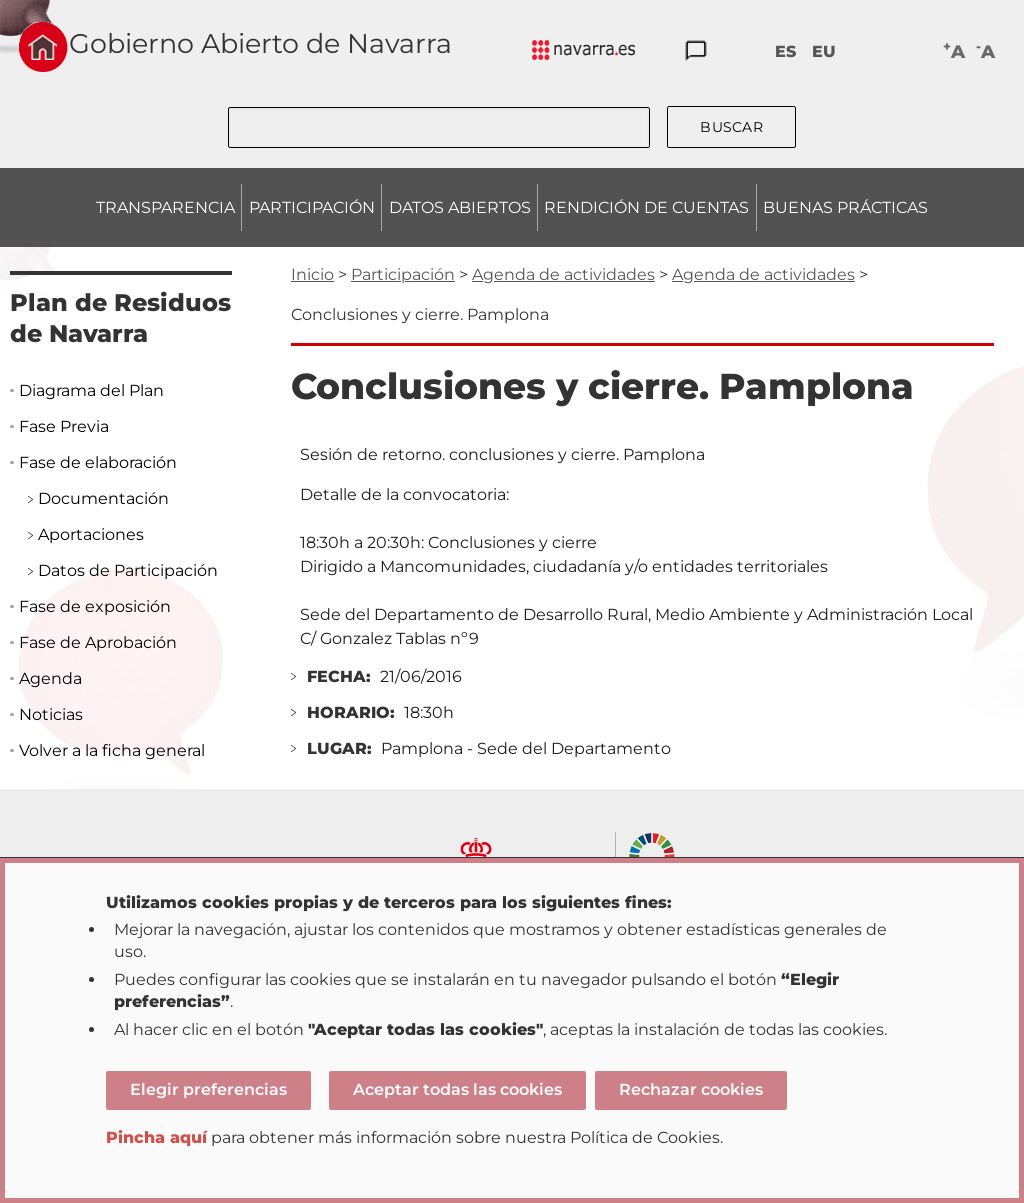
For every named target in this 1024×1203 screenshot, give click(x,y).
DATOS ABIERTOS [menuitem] (460, 207)
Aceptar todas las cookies (457, 1089)
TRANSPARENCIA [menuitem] (165, 207)
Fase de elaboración (98, 462)
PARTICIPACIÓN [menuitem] (312, 207)
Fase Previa (64, 426)
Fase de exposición (95, 606)
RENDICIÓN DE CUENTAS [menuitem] (646, 207)
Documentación (103, 498)
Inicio (312, 274)
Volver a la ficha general (112, 750)
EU (824, 51)
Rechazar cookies (691, 1089)
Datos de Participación (128, 570)
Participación (403, 274)
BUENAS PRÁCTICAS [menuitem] (845, 207)
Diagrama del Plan (91, 390)
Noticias (51, 714)
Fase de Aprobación (98, 642)
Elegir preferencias (208, 1089)
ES (785, 51)
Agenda (50, 678)
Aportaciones (91, 534)
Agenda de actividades (563, 274)
